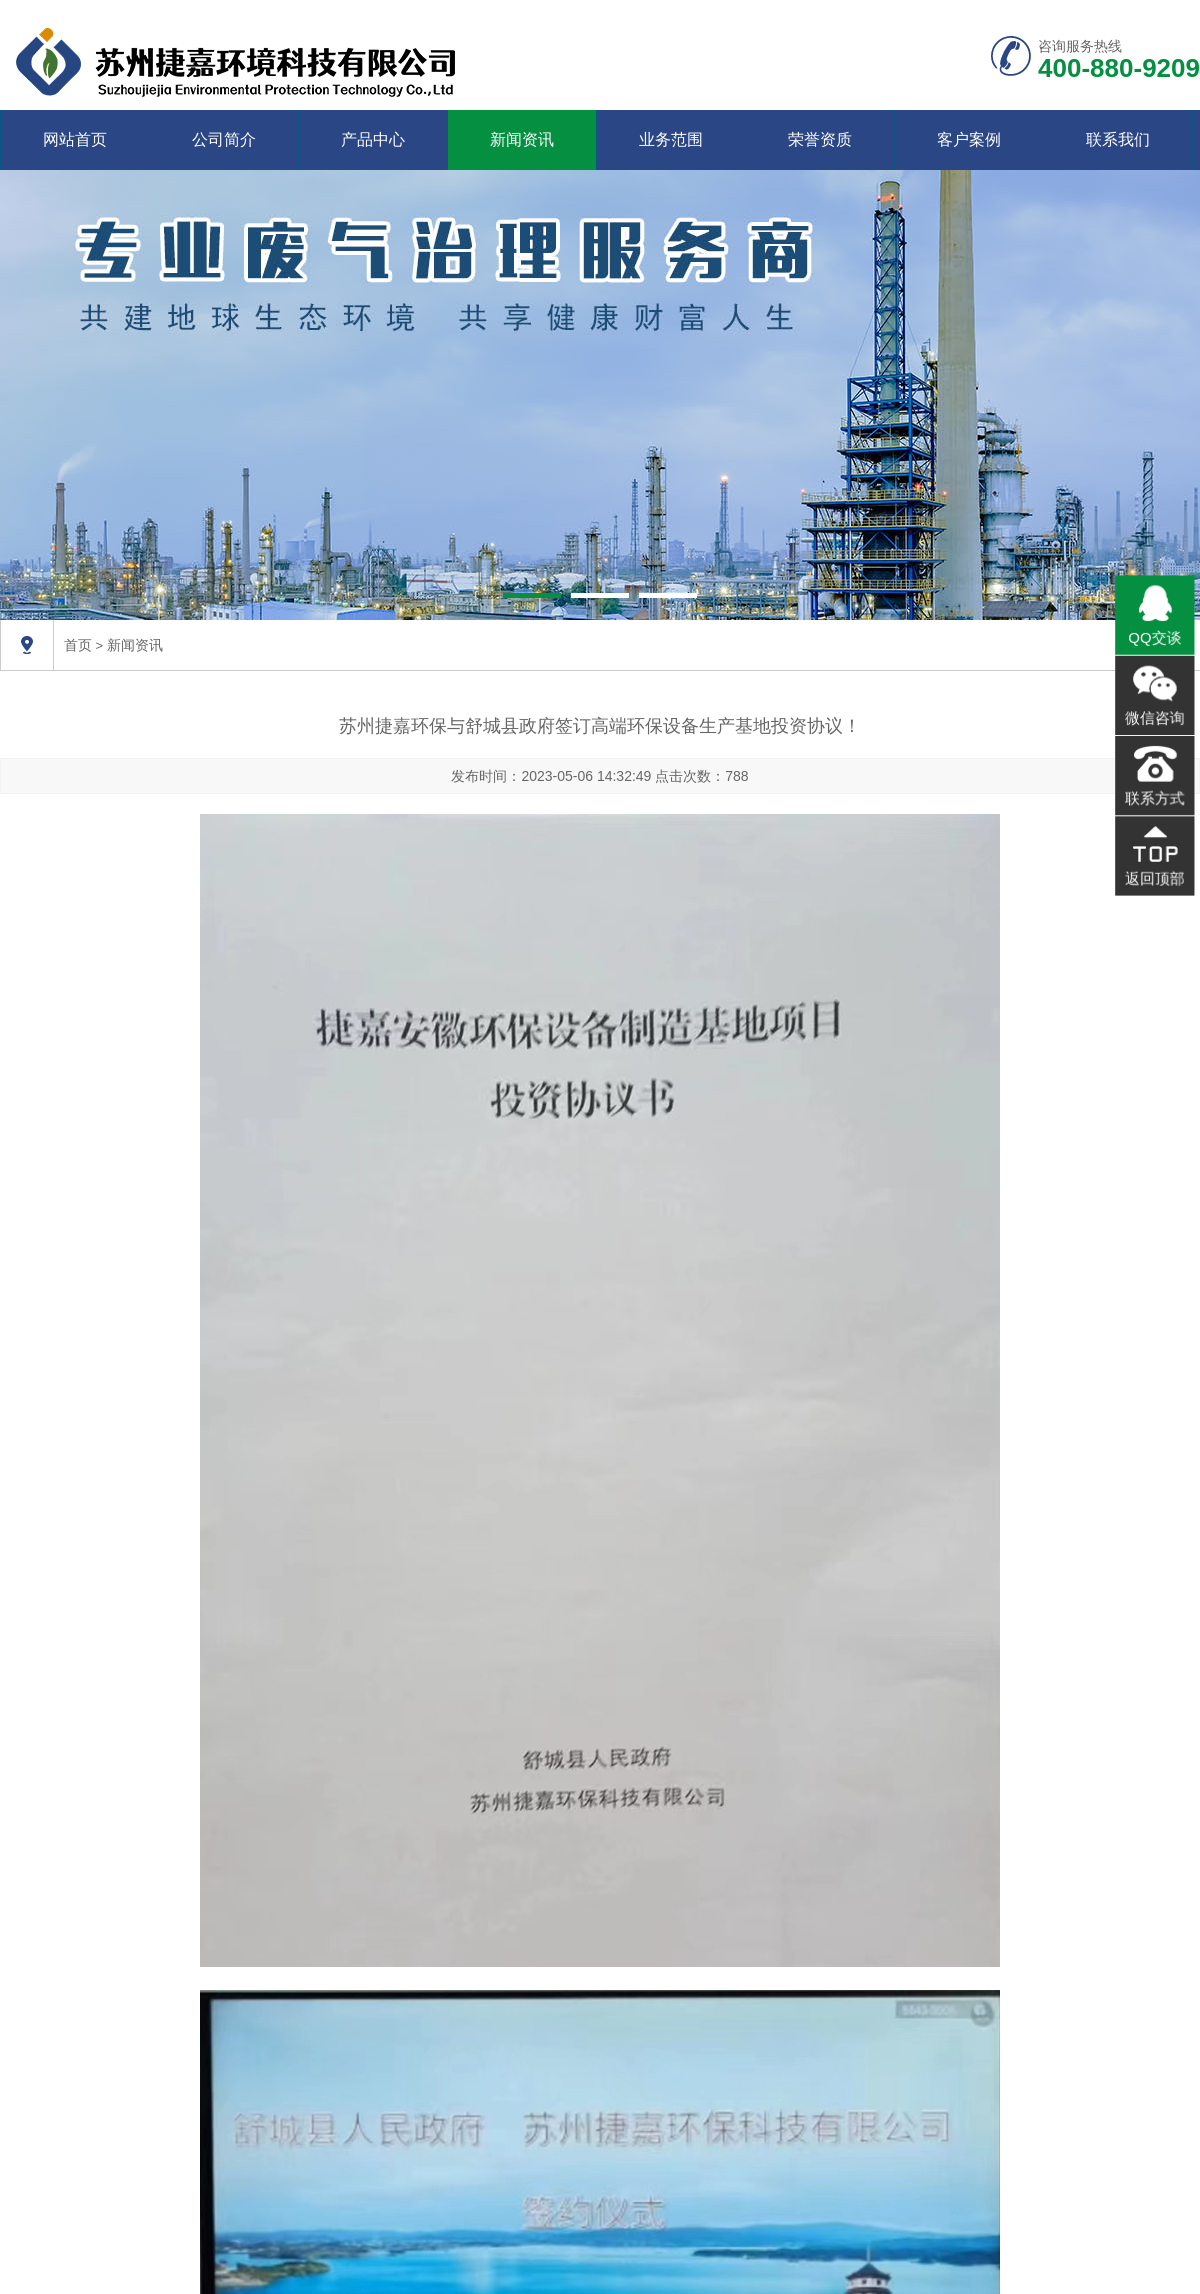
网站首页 (75, 139)
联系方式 (1154, 795)
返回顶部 (1154, 872)
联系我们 (1118, 139)
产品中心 (373, 139)
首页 (78, 645)
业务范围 (671, 139)
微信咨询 (1154, 718)
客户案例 (969, 139)
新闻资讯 (522, 139)
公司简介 (224, 139)
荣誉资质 (820, 139)
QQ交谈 (1154, 641)
